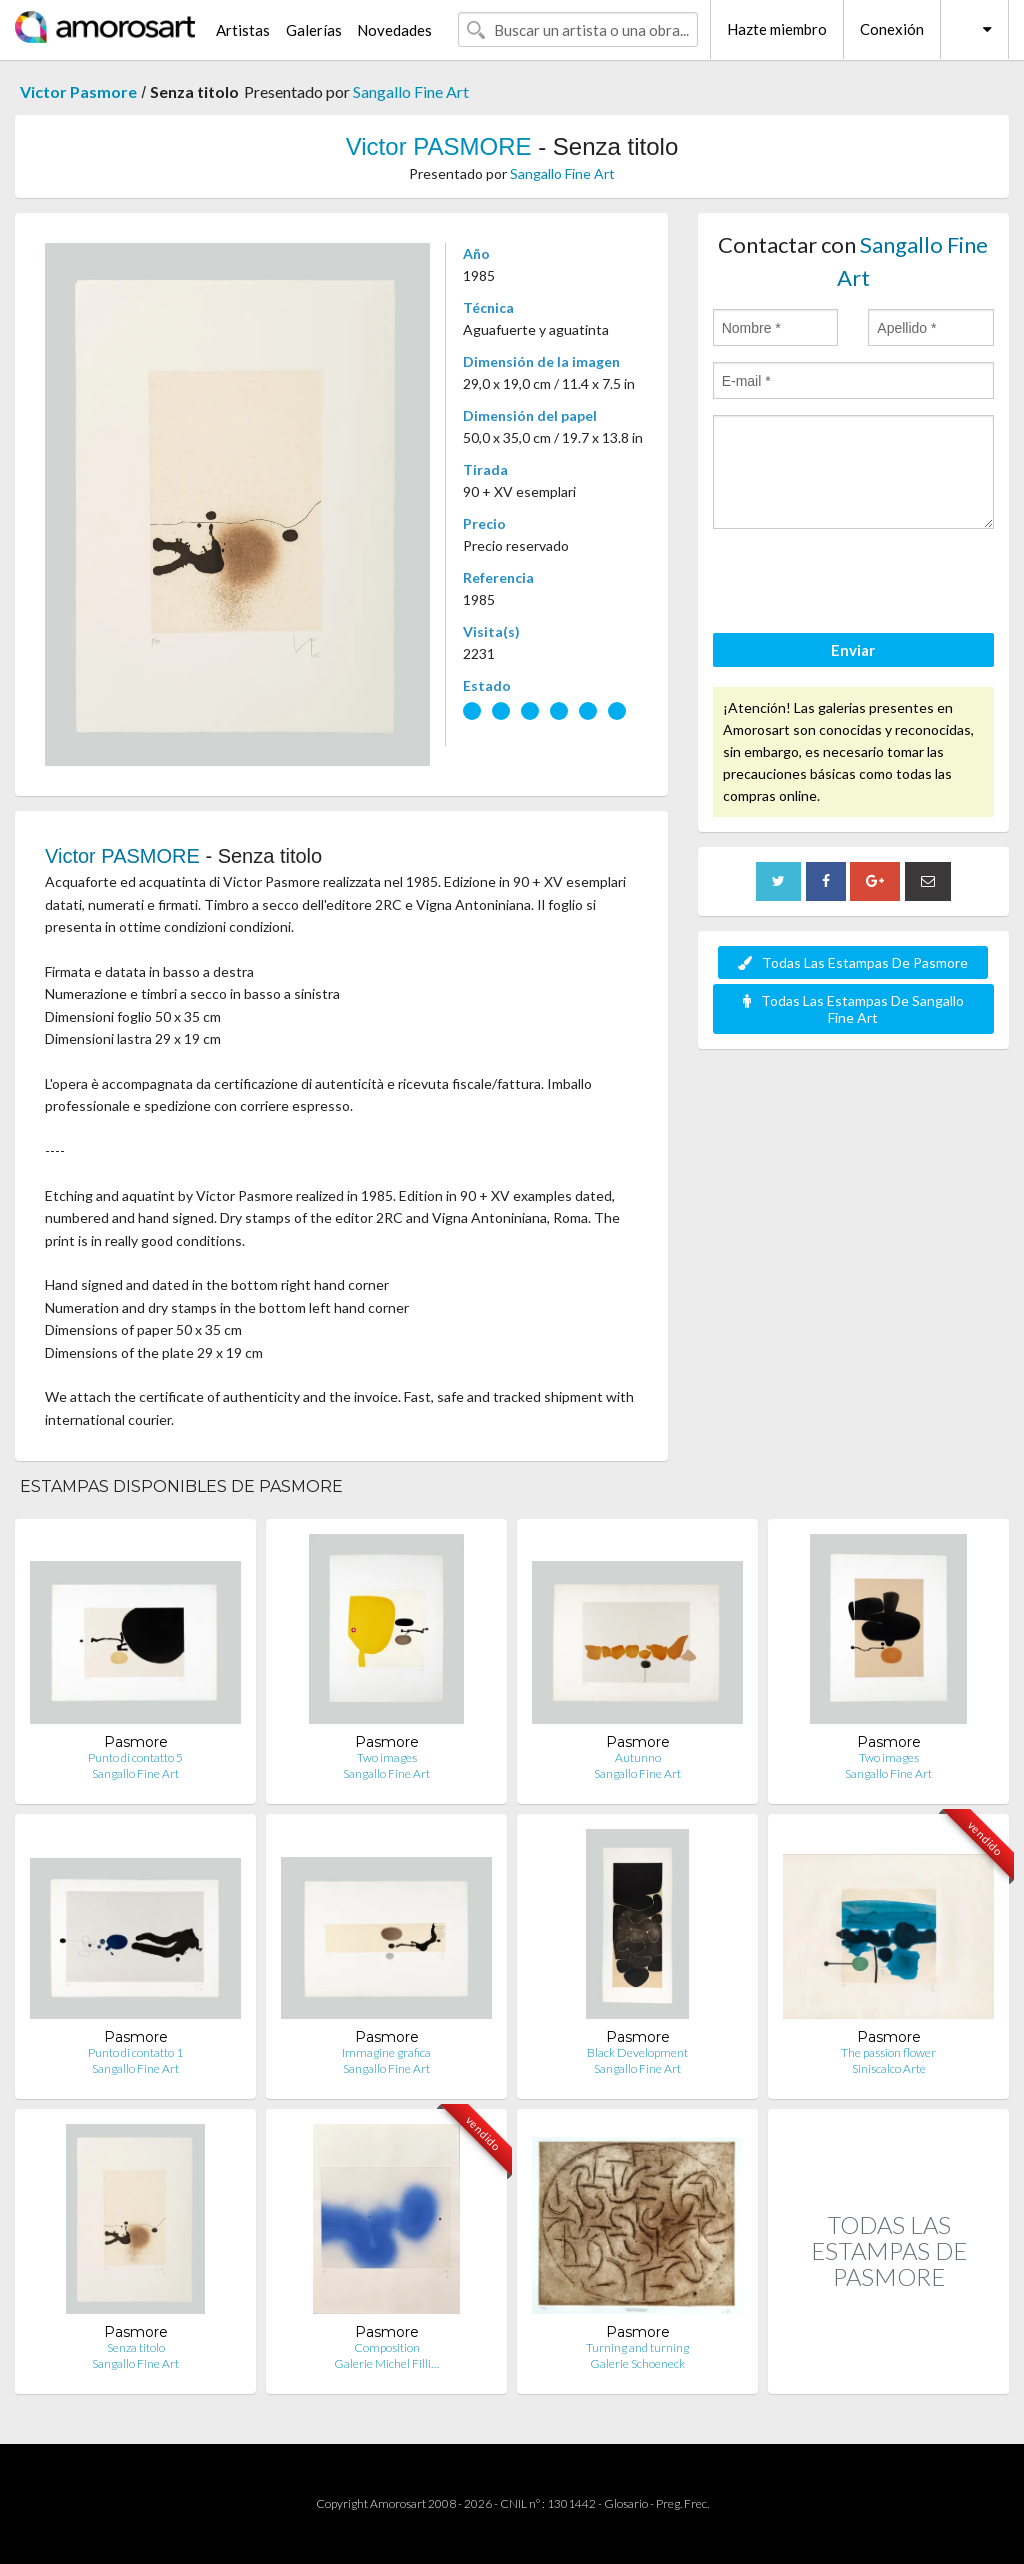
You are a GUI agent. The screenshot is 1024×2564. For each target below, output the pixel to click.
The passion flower (888, 2052)
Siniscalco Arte (889, 2068)
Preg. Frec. (682, 2503)
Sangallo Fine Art (411, 91)
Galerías (314, 30)
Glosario (626, 2503)
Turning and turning (637, 2347)
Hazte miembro (777, 29)
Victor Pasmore (78, 91)
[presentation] (865, 584)
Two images (387, 1757)
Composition (387, 2347)
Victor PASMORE (439, 146)
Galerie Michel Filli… (386, 2363)
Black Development (637, 2052)
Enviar (853, 650)
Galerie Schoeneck (637, 2363)
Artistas (243, 30)
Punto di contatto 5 (135, 1757)
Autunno (638, 1757)
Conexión (892, 29)
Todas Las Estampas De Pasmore (853, 962)
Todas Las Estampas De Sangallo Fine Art (853, 1009)
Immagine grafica (386, 2052)
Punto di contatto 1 (135, 2052)
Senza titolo (136, 2347)
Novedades (394, 30)
